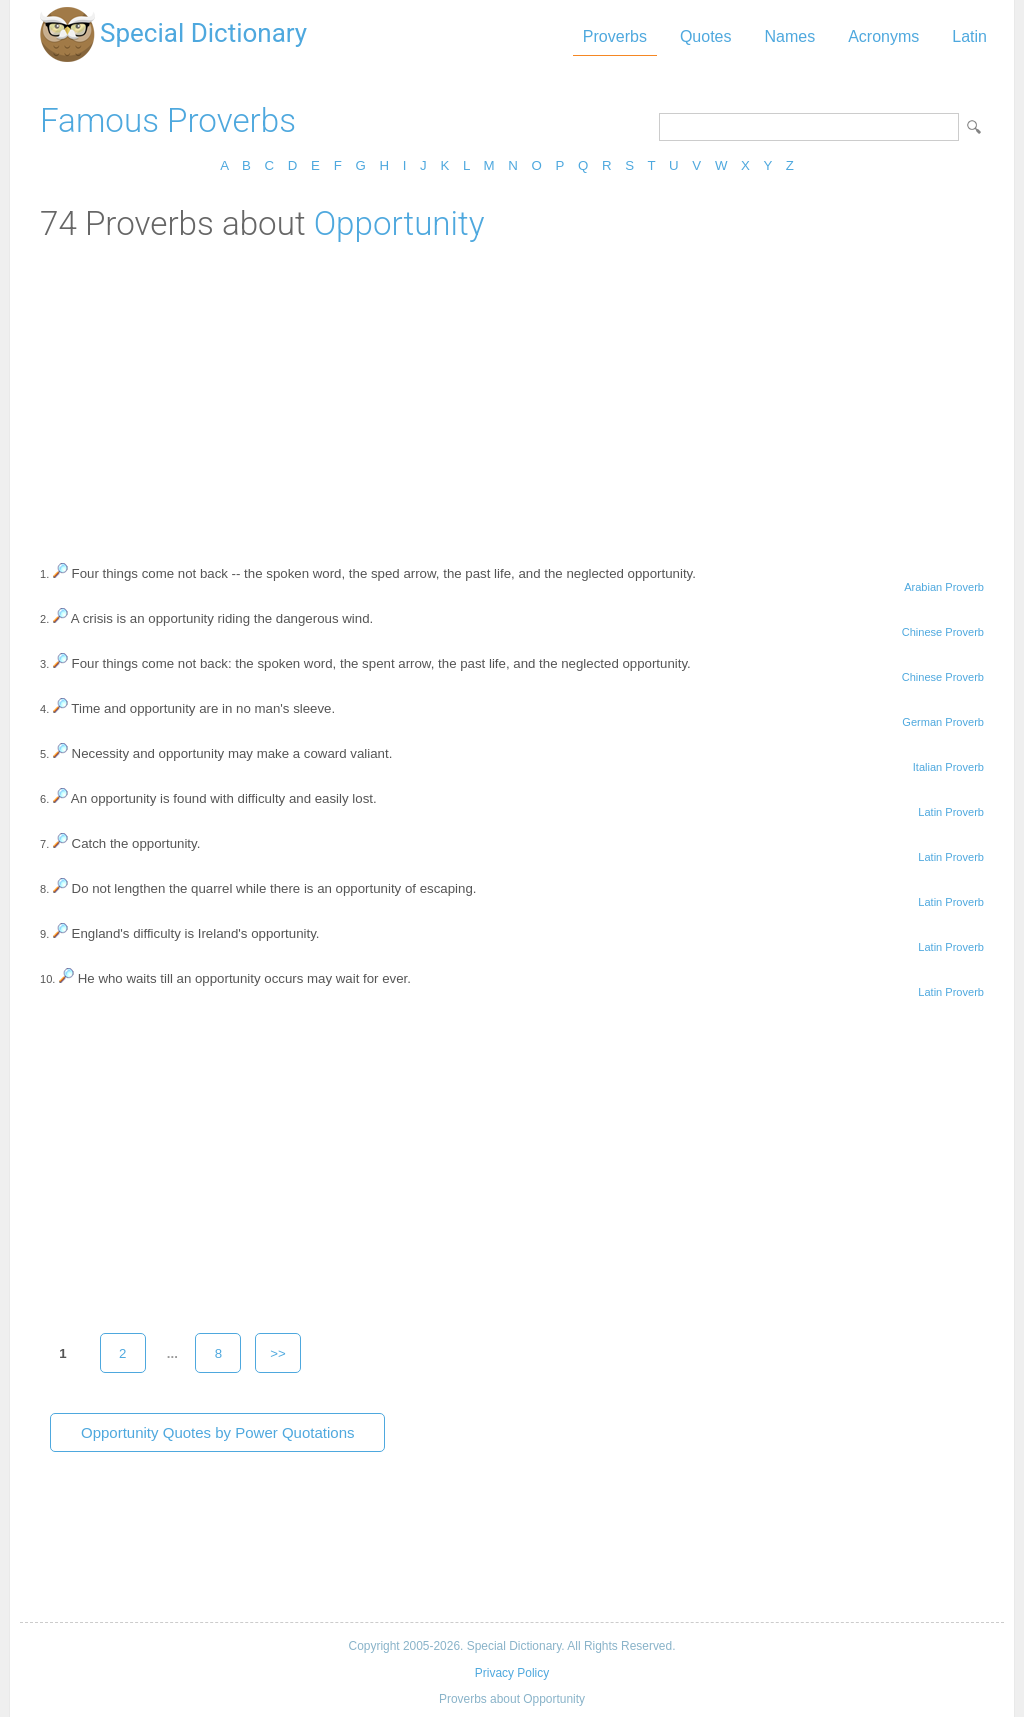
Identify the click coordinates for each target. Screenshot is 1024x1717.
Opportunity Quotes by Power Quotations (217, 1432)
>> (278, 1353)
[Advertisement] (512, 393)
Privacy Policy (512, 1673)
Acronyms (883, 36)
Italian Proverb (948, 767)
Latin (969, 36)
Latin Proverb (951, 812)
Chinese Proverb (943, 632)
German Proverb (943, 722)
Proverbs (615, 36)
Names (789, 36)
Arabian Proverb (944, 587)
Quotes (706, 36)
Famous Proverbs (168, 120)
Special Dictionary (203, 33)
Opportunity (399, 223)
